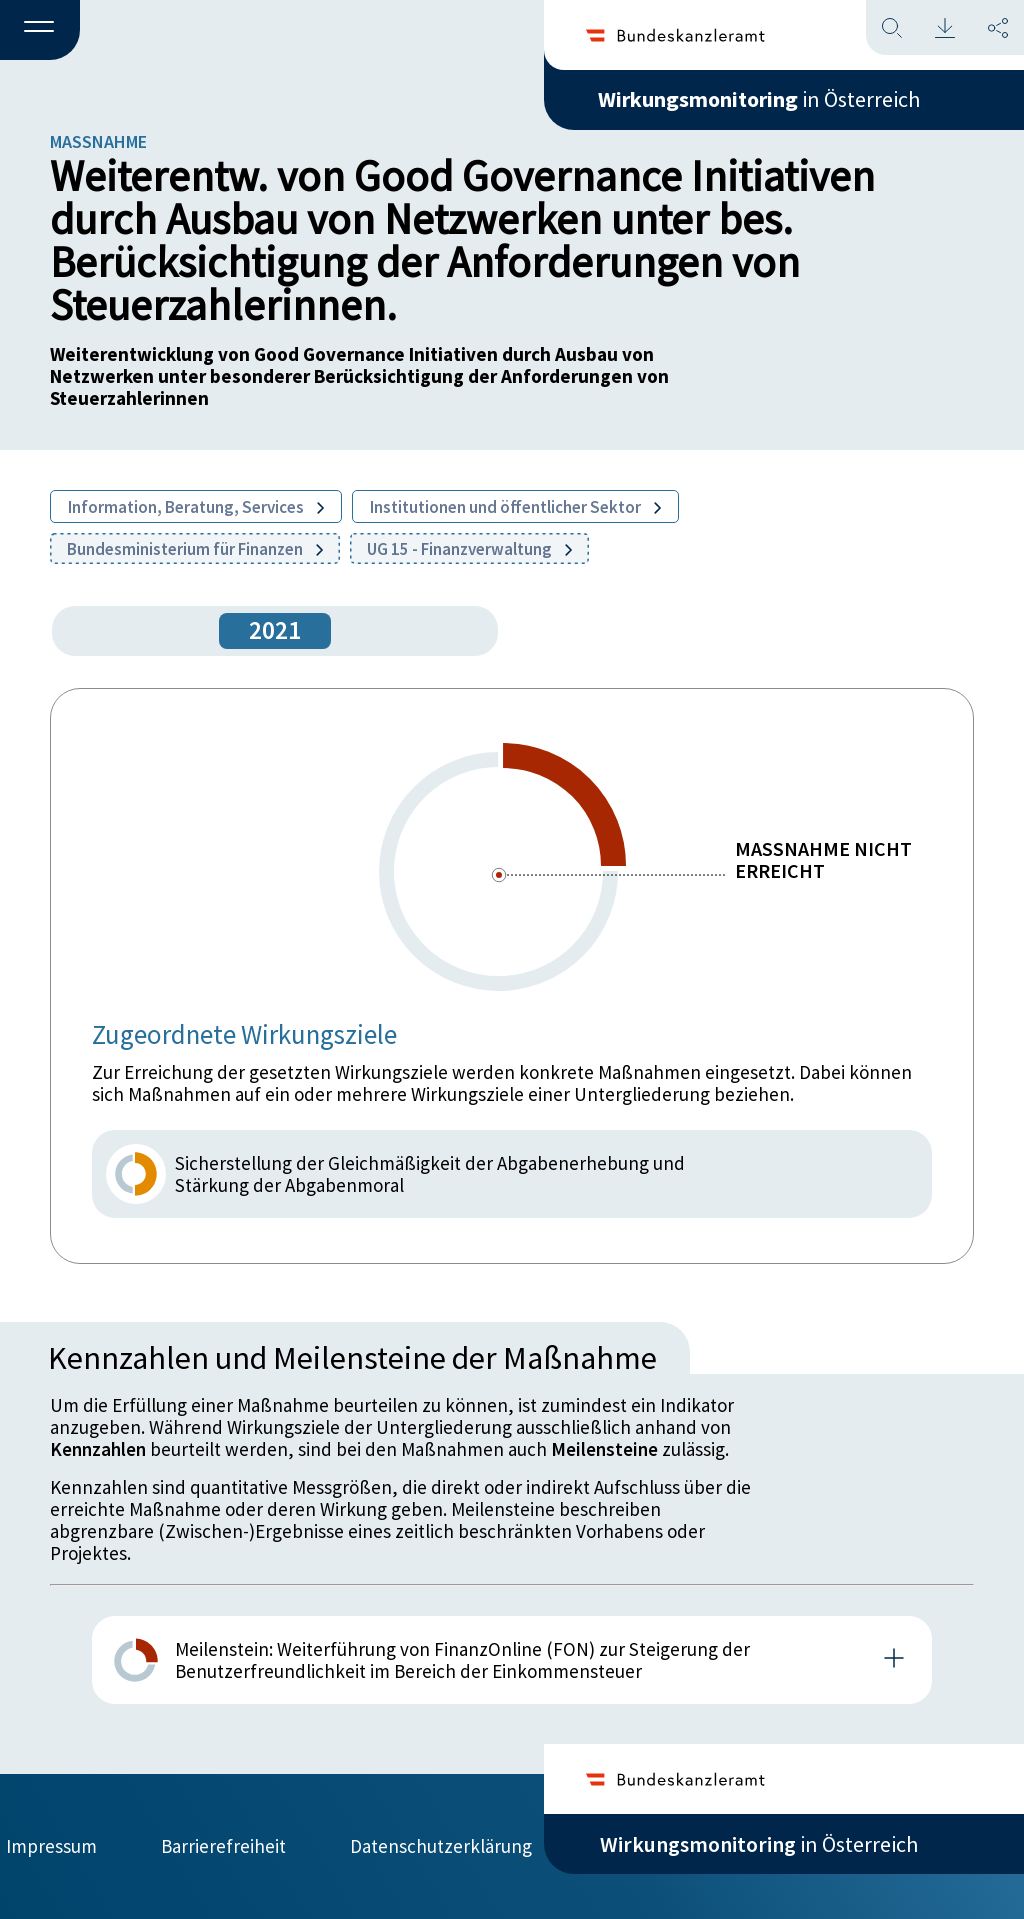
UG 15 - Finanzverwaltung (469, 549)
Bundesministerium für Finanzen (195, 549)
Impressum (51, 1846)
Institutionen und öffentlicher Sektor (515, 507)
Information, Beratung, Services (196, 507)
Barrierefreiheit (223, 1846)
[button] (40, 31)
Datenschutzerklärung (441, 1846)
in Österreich (759, 99)
